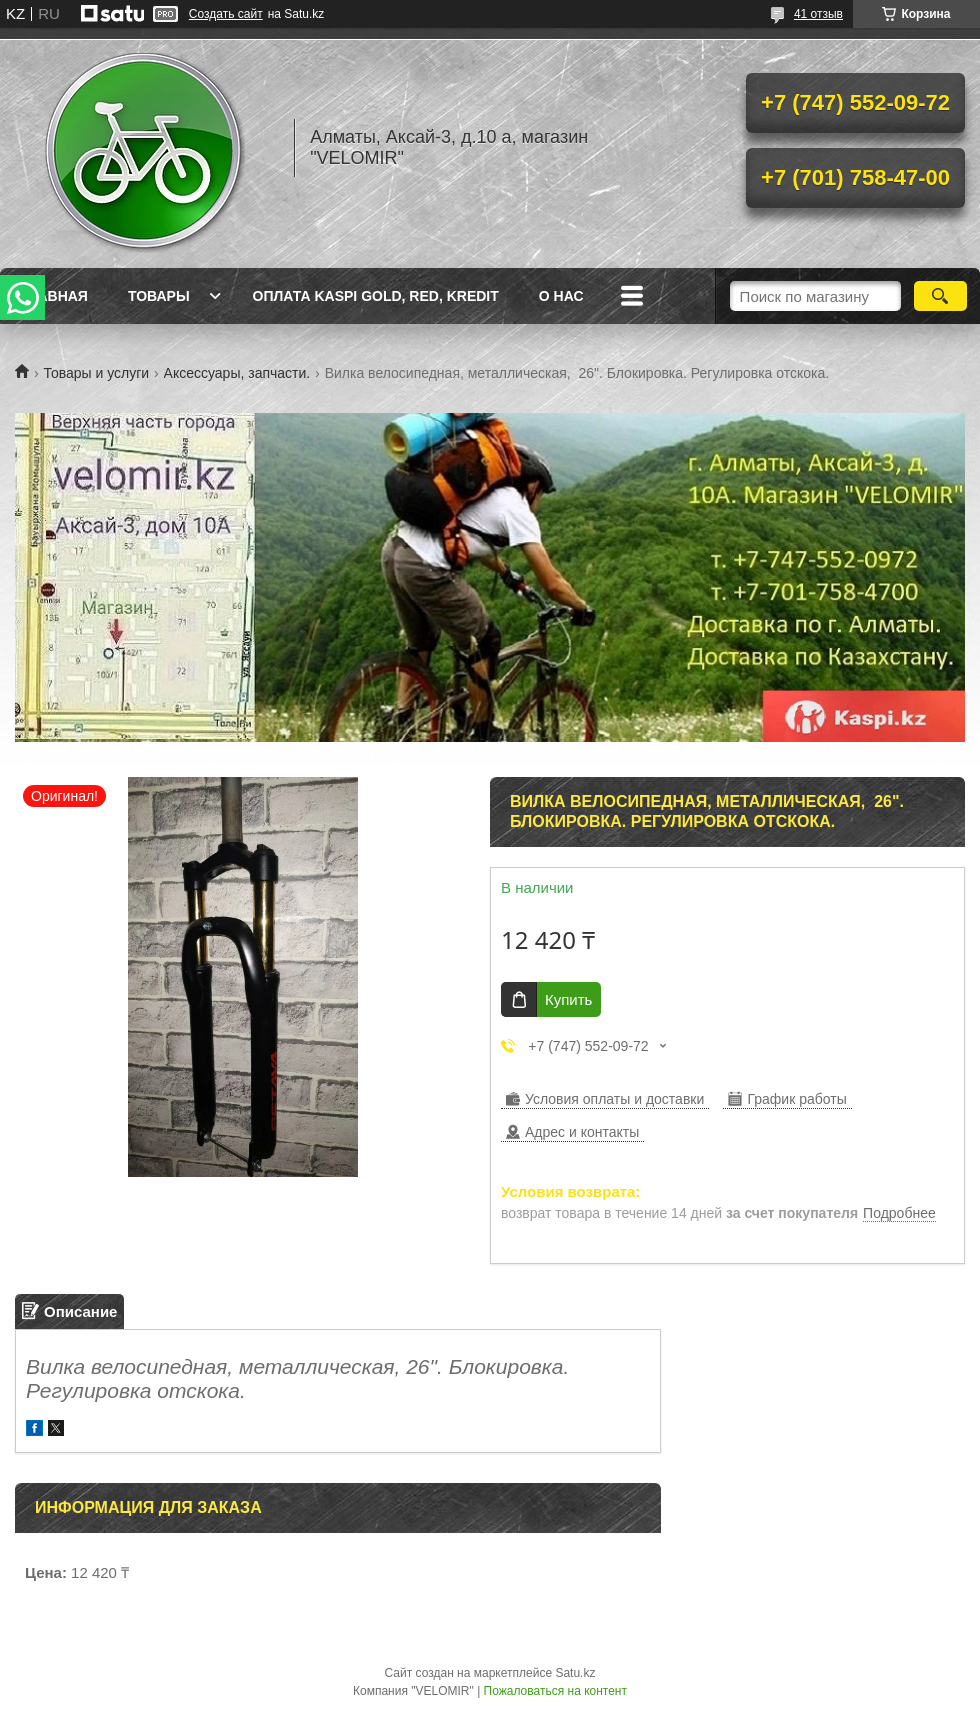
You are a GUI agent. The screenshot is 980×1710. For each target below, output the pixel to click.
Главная (54, 296)
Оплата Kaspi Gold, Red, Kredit (376, 296)
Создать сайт (226, 14)
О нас (561, 296)
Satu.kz (575, 1673)
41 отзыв (818, 14)
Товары (159, 296)
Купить (568, 999)
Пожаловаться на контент (555, 1691)
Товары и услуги (96, 373)
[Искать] (940, 296)
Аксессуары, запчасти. (237, 373)
